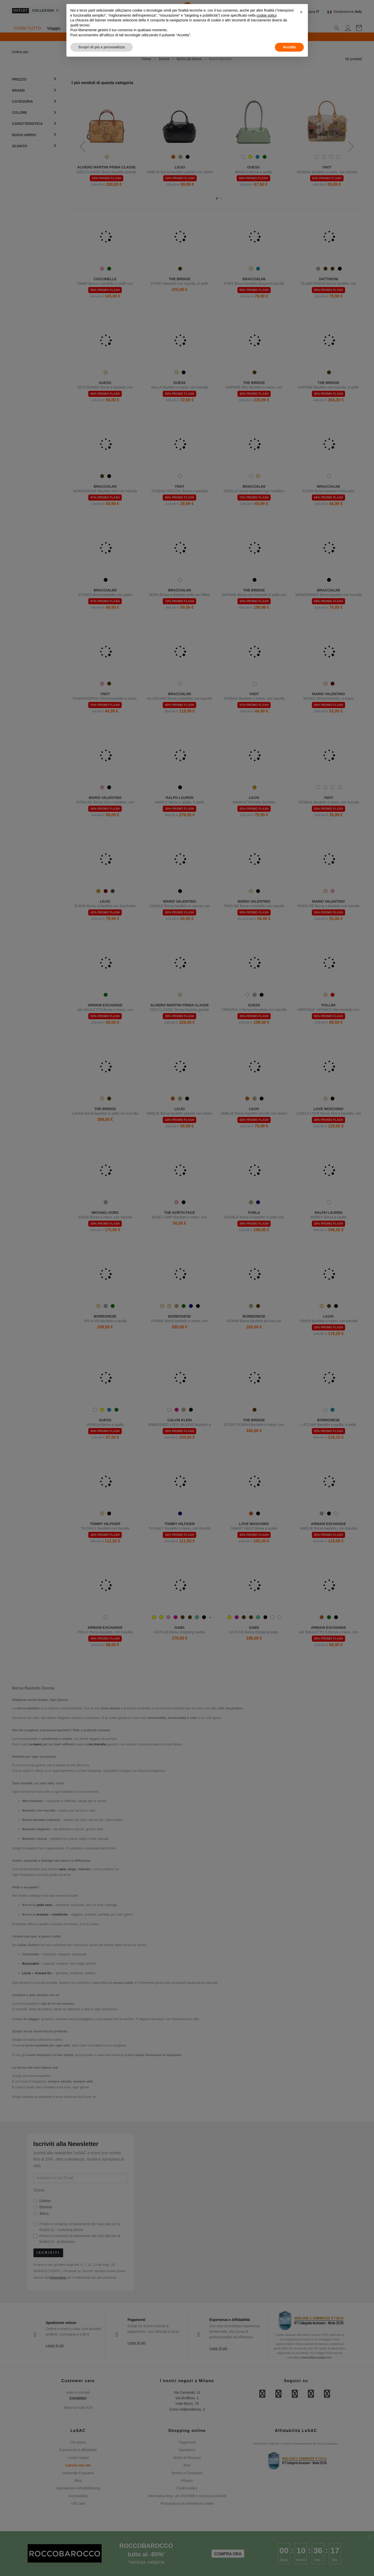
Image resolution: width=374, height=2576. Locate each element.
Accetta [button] (289, 47)
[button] (301, 12)
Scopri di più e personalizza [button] (101, 47)
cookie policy (266, 15)
